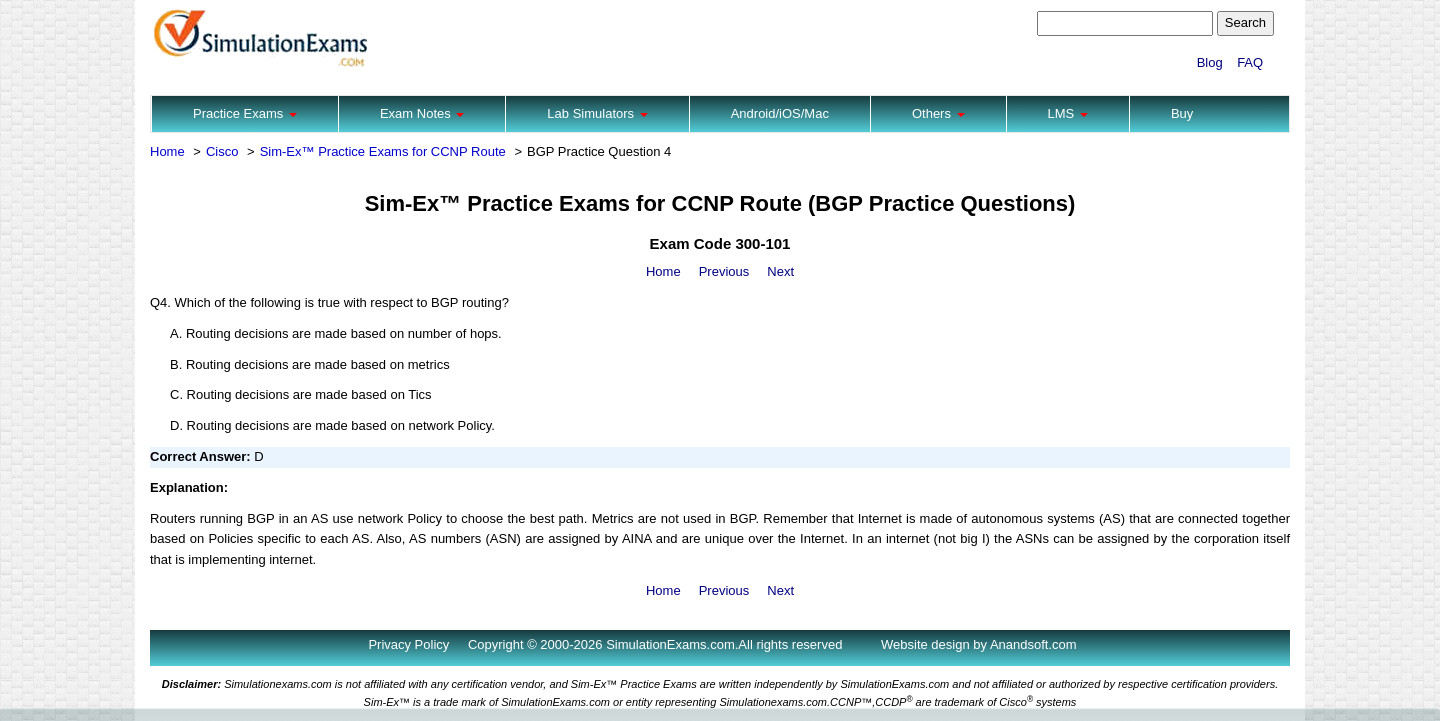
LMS (1068, 113)
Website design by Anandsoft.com (979, 644)
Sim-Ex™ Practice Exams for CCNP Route (383, 151)
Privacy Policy (408, 644)
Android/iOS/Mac (780, 113)
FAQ (1250, 62)
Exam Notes (422, 113)
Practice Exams (245, 113)
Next (780, 271)
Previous (724, 271)
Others (938, 113)
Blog (1210, 62)
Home (167, 151)
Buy (1182, 113)
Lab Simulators (597, 113)
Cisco (222, 151)
